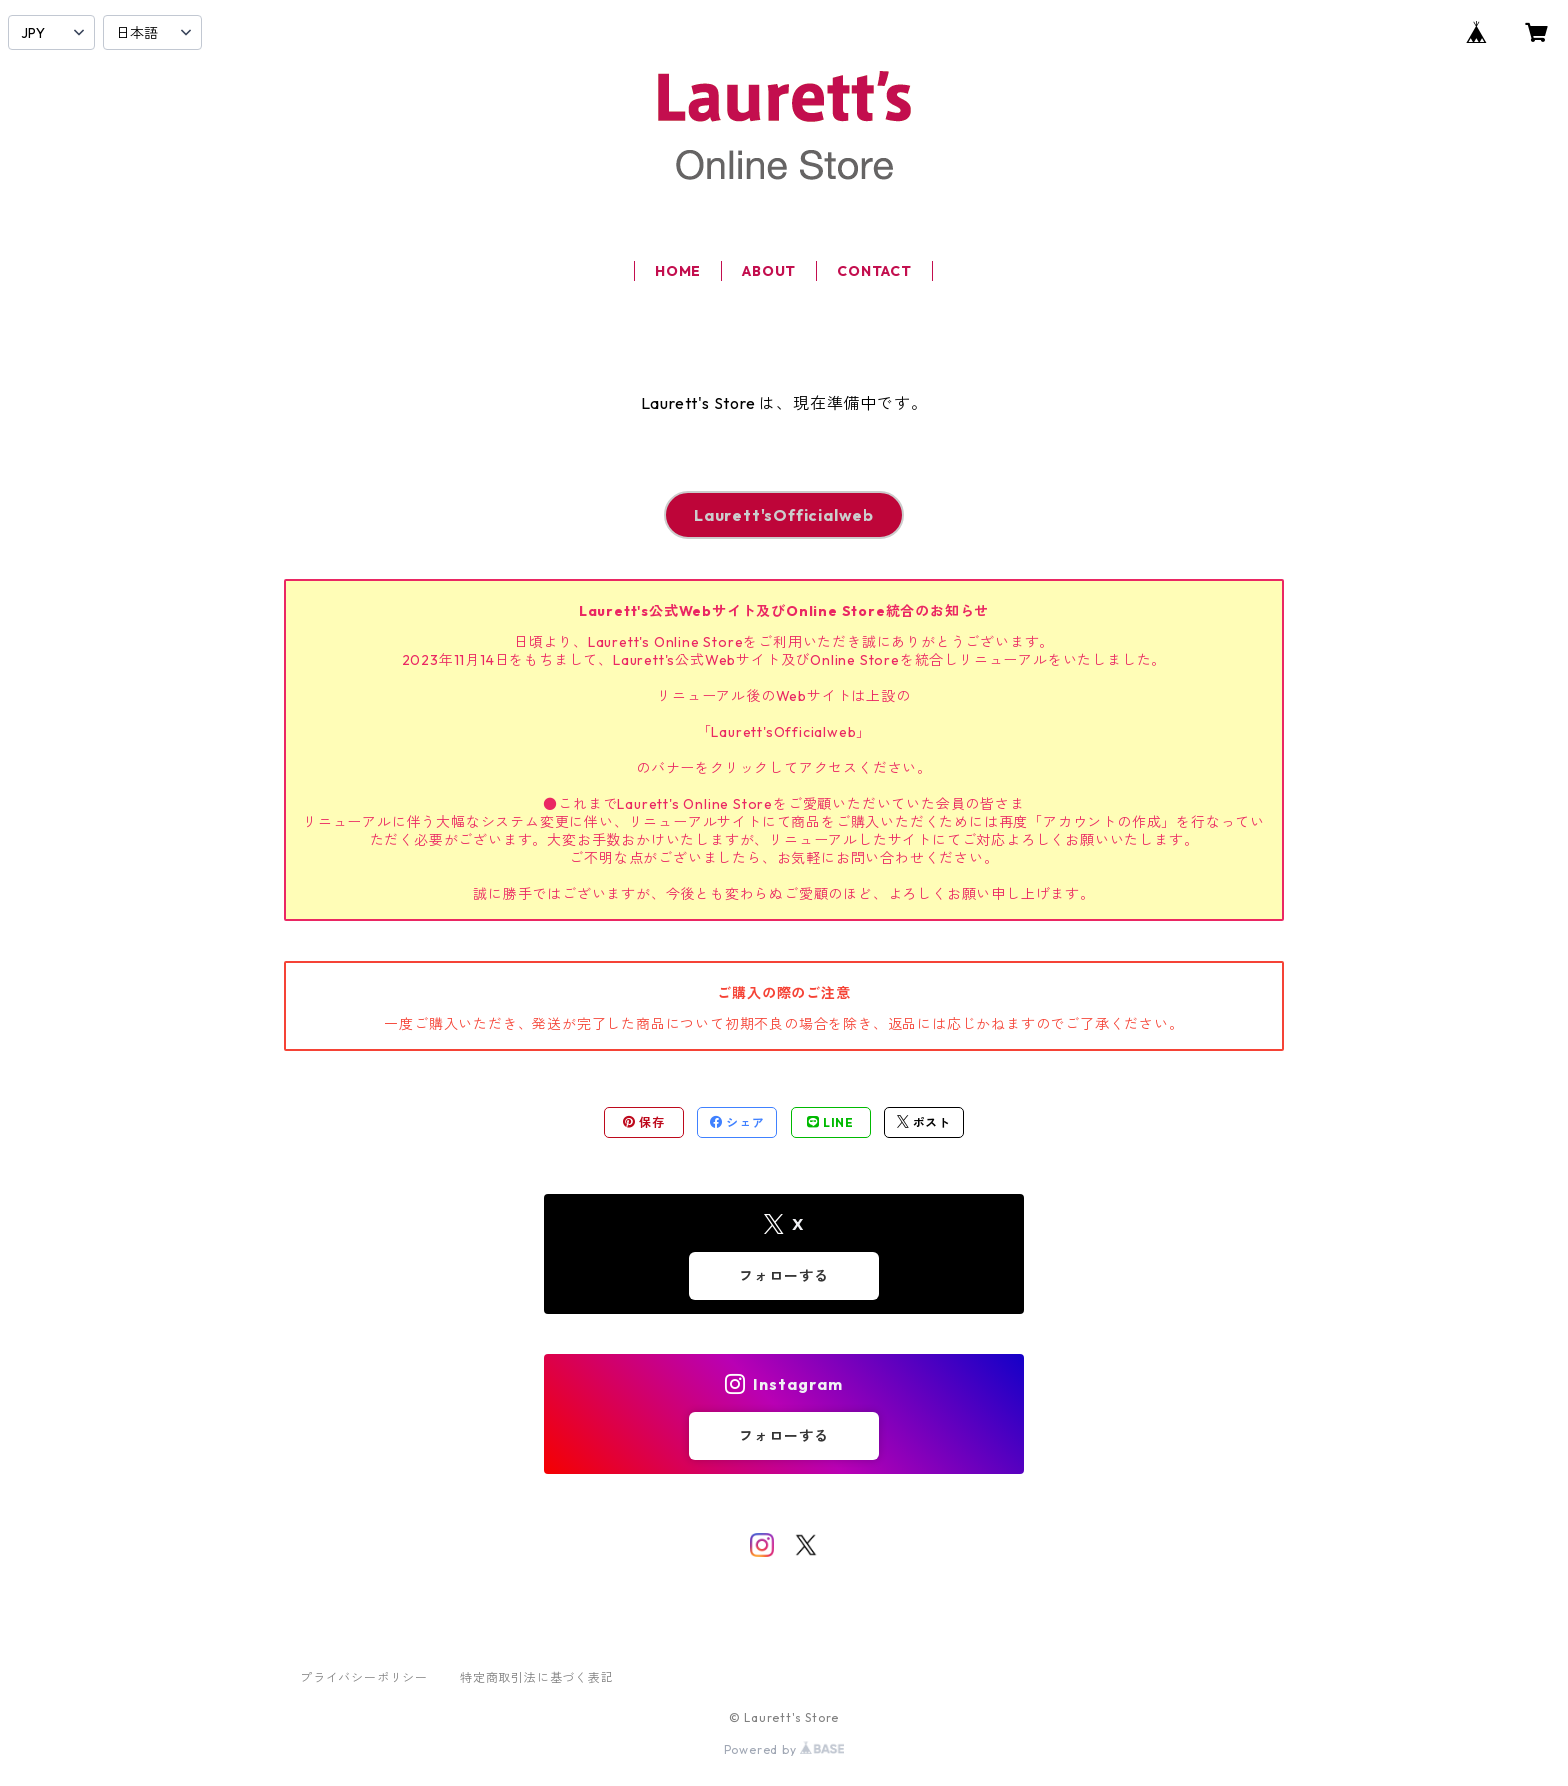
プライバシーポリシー (364, 1677)
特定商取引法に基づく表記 (537, 1677)
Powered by (784, 1749)
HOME (678, 271)
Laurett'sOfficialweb (784, 515)
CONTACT (874, 271)
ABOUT (769, 271)
